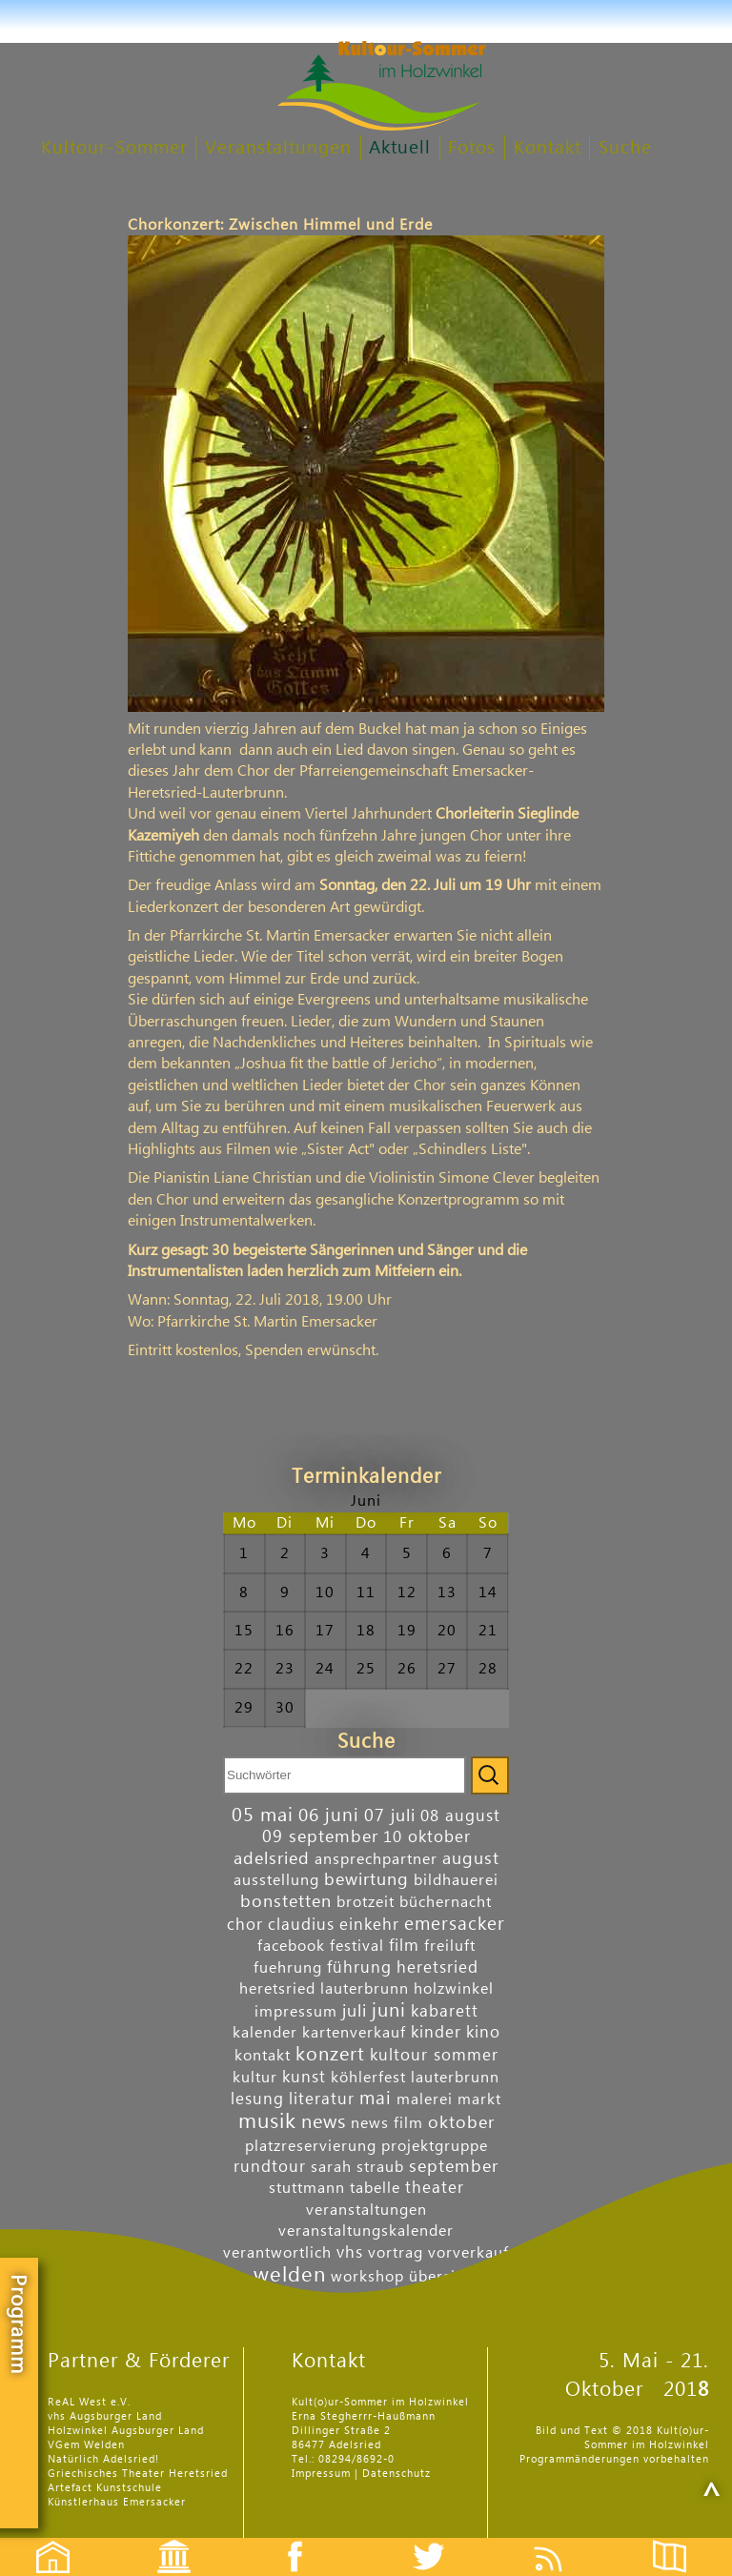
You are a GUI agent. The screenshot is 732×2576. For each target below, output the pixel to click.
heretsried (437, 1967)
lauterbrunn (455, 2077)
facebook (291, 1946)
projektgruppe (434, 2146)
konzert (330, 2054)
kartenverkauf (354, 2032)
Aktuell (400, 148)
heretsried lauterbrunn (324, 1989)
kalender (265, 2032)
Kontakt (547, 148)
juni (389, 2011)
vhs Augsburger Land (105, 2416)
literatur (322, 2099)
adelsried (272, 1859)
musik (267, 2122)
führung (359, 1967)
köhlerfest (368, 2077)
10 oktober (427, 1837)
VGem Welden (86, 2445)
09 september (320, 1837)
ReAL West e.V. (89, 2402)
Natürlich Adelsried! (103, 2459)
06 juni (328, 1815)
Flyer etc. (680, 2540)
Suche (625, 148)
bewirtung (366, 1880)
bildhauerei (456, 1880)
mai (375, 2098)
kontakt (262, 2055)
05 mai (263, 1815)
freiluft (450, 1946)
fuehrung (288, 1968)
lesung (257, 2099)
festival (357, 1946)
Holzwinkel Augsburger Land (126, 2431)
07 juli (390, 1816)
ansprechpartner (376, 1859)
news (323, 2122)
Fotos (472, 148)
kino (483, 2032)
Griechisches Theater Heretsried (138, 2473)
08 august (460, 1816)
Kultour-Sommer (114, 148)
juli (354, 2011)
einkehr (369, 1924)
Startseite (43, 2540)
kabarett (444, 2011)
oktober (461, 2123)
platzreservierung (310, 2146)
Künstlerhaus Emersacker (117, 2502)
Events (161, 2540)
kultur (255, 2077)
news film (387, 2123)
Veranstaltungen (278, 148)
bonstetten (286, 1902)
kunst (304, 2077)
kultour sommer (434, 2055)
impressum (295, 2011)
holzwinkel (454, 1989)
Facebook (285, 2540)
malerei (424, 2099)
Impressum (321, 2473)
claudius (301, 1924)
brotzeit (365, 1902)
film (404, 1945)
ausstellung (276, 1880)
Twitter (440, 2540)
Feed (562, 2540)
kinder (436, 2032)
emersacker (454, 1923)
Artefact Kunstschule (105, 2488)
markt (479, 2099)
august (470, 1859)
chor (245, 1924)
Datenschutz (396, 2473)
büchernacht (445, 1902)
